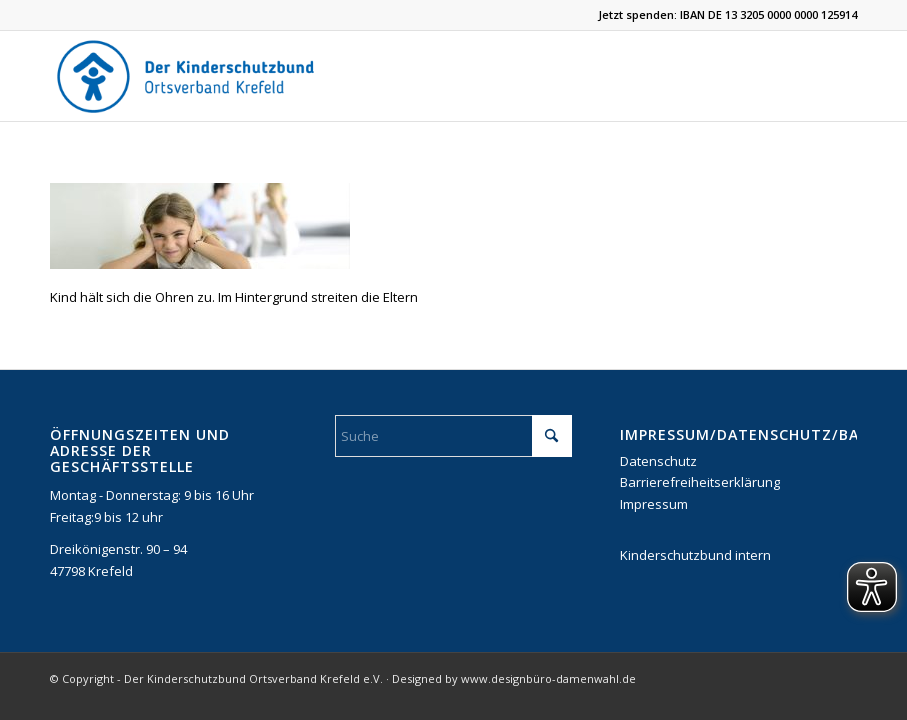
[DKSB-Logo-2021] (187, 76)
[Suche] (453, 436)
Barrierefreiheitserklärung (700, 482)
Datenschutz (658, 461)
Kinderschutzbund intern (695, 555)
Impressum (654, 504)
